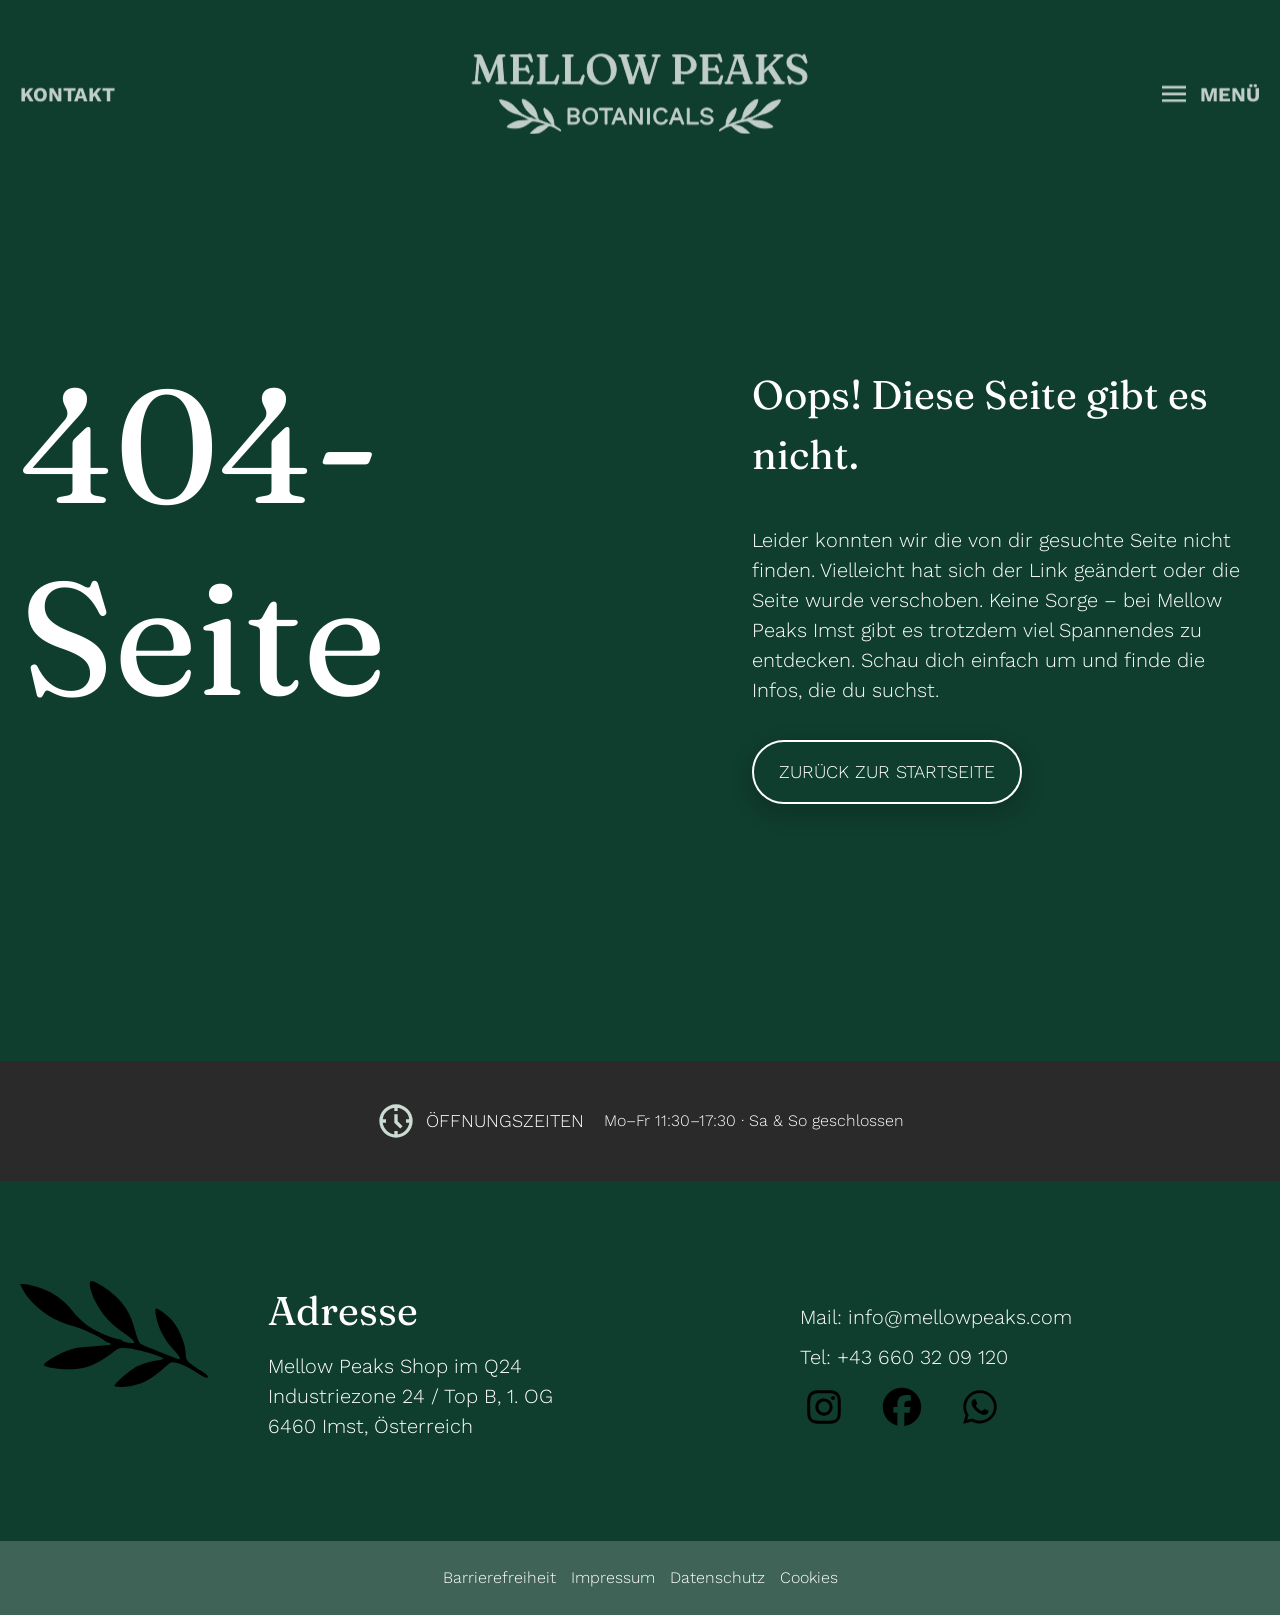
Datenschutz (717, 1577)
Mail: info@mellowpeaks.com (936, 1317)
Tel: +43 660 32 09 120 (904, 1357)
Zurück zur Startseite (887, 771)
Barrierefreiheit (499, 1577)
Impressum (613, 1577)
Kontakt (67, 92)
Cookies (809, 1577)
